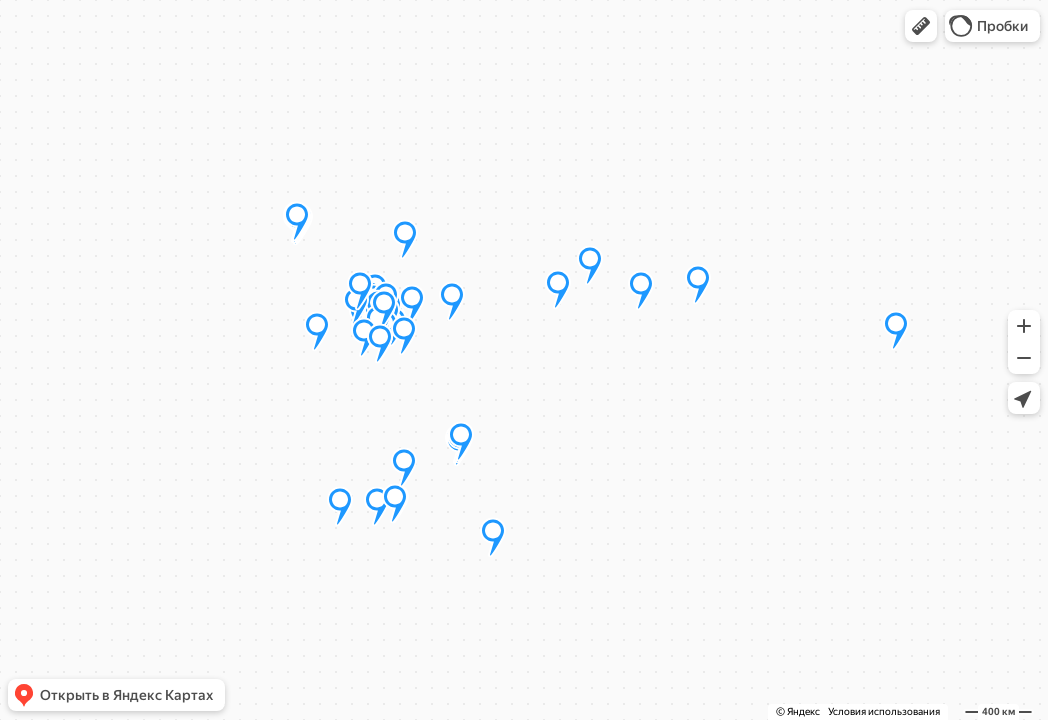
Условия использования (884, 711)
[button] (921, 26)
